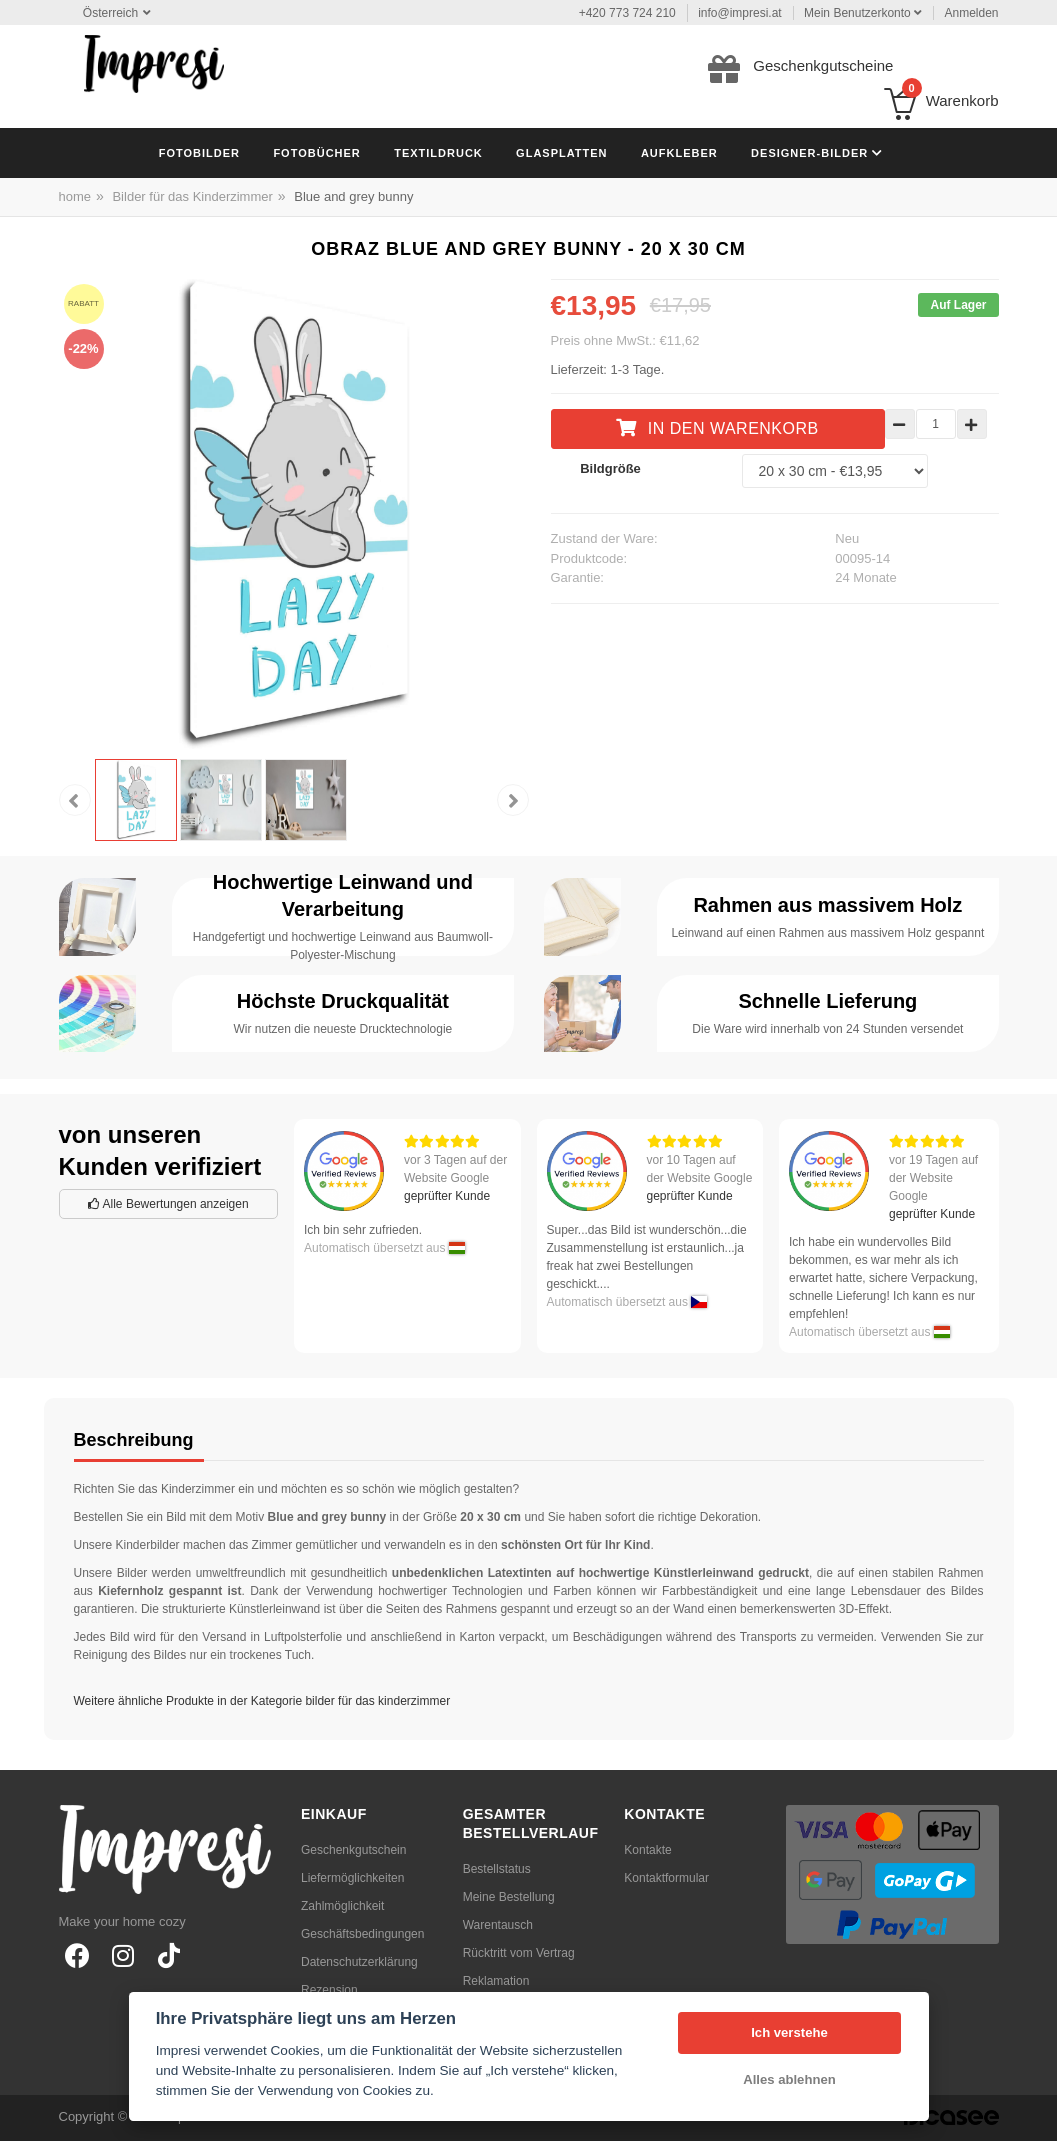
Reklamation (496, 1981)
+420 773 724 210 (627, 13)
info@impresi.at (740, 13)
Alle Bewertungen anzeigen (168, 1204)
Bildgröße (610, 468)
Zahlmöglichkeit (342, 1906)
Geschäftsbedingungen (362, 1934)
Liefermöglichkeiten (352, 1878)
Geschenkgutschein (353, 1850)
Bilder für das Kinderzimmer (192, 196)
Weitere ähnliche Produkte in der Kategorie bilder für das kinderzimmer (262, 1701)
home (75, 196)
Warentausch (498, 1925)
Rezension (329, 1990)
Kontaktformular (666, 1878)
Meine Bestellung (509, 1897)
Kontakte (647, 1850)
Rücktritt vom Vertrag (519, 1953)
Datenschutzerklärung (359, 1962)
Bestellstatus (497, 1869)
